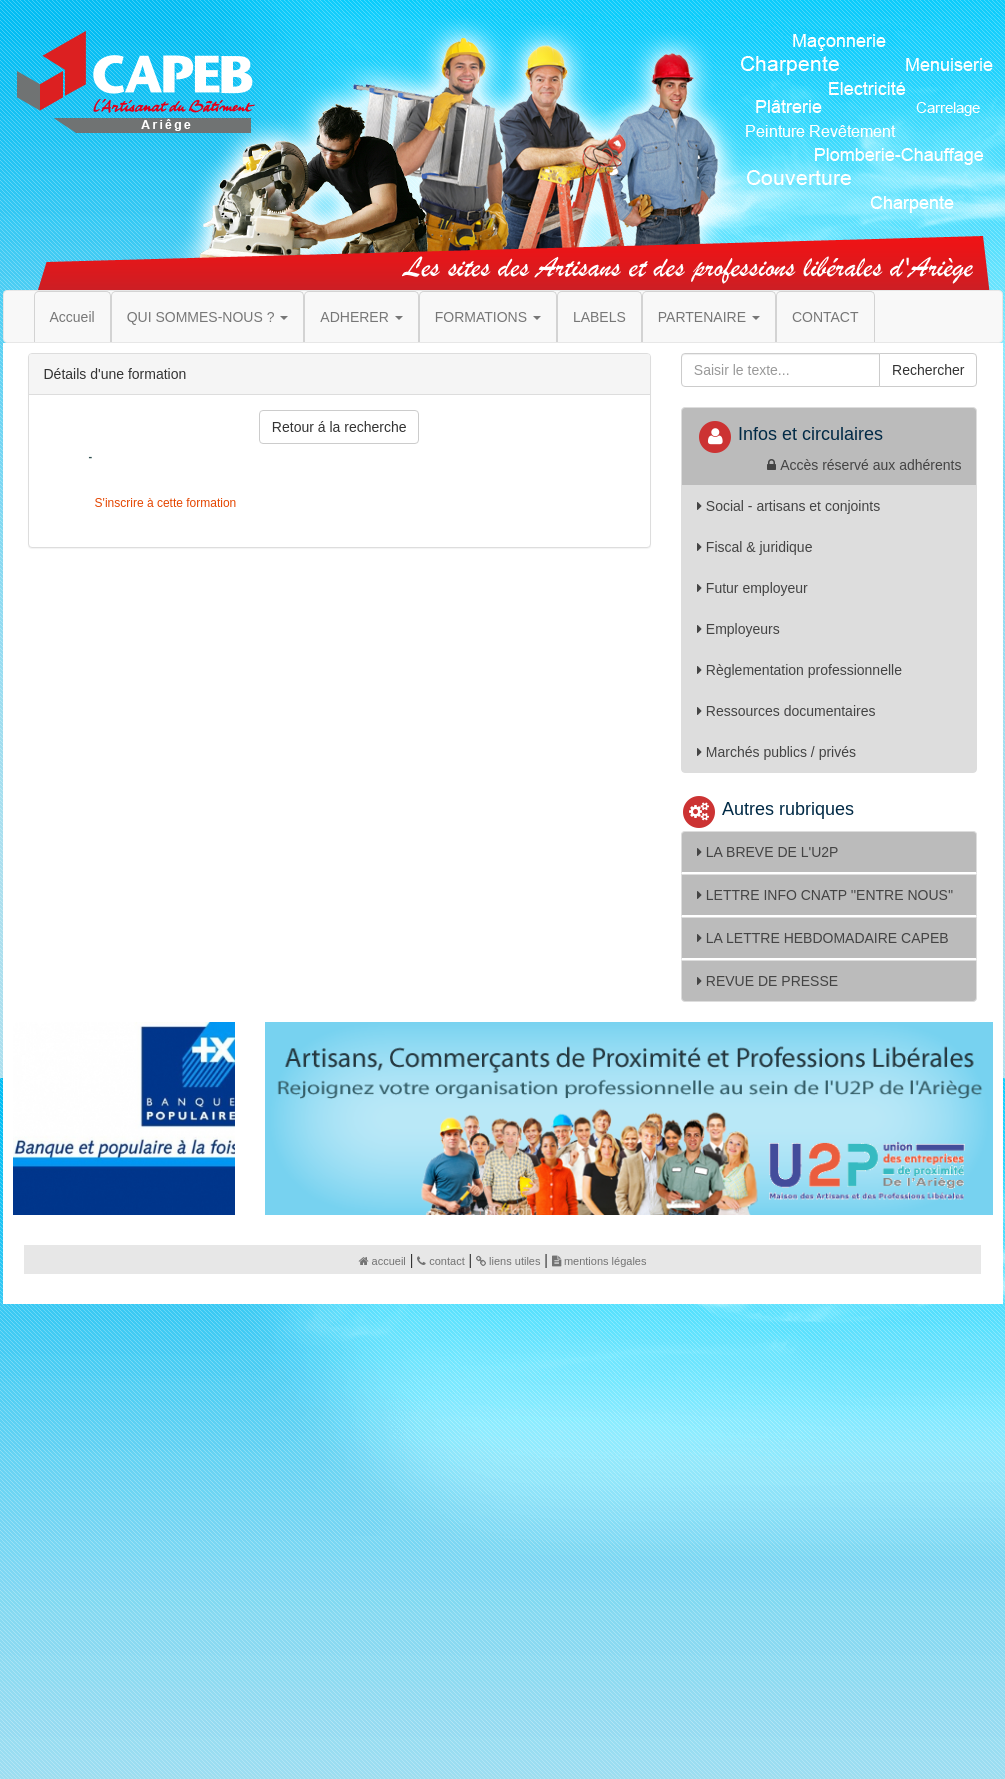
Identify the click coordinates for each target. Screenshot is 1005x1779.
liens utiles (508, 1261)
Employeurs (738, 629)
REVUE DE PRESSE (767, 981)
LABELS (599, 317)
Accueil (72, 317)
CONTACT (825, 317)
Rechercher (928, 370)
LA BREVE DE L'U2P (768, 852)
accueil (382, 1261)
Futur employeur (752, 588)
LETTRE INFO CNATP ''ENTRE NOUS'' (825, 895)
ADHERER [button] (361, 317)
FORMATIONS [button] (488, 317)
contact (440, 1261)
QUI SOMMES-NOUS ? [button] (208, 317)
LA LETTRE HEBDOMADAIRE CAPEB (823, 938)
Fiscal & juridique (755, 547)
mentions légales (599, 1261)
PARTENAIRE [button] (709, 317)
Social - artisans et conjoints (788, 506)
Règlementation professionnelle (799, 670)
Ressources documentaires (786, 711)
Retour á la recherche (339, 427)
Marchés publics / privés (776, 752)
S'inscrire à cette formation (163, 503)
